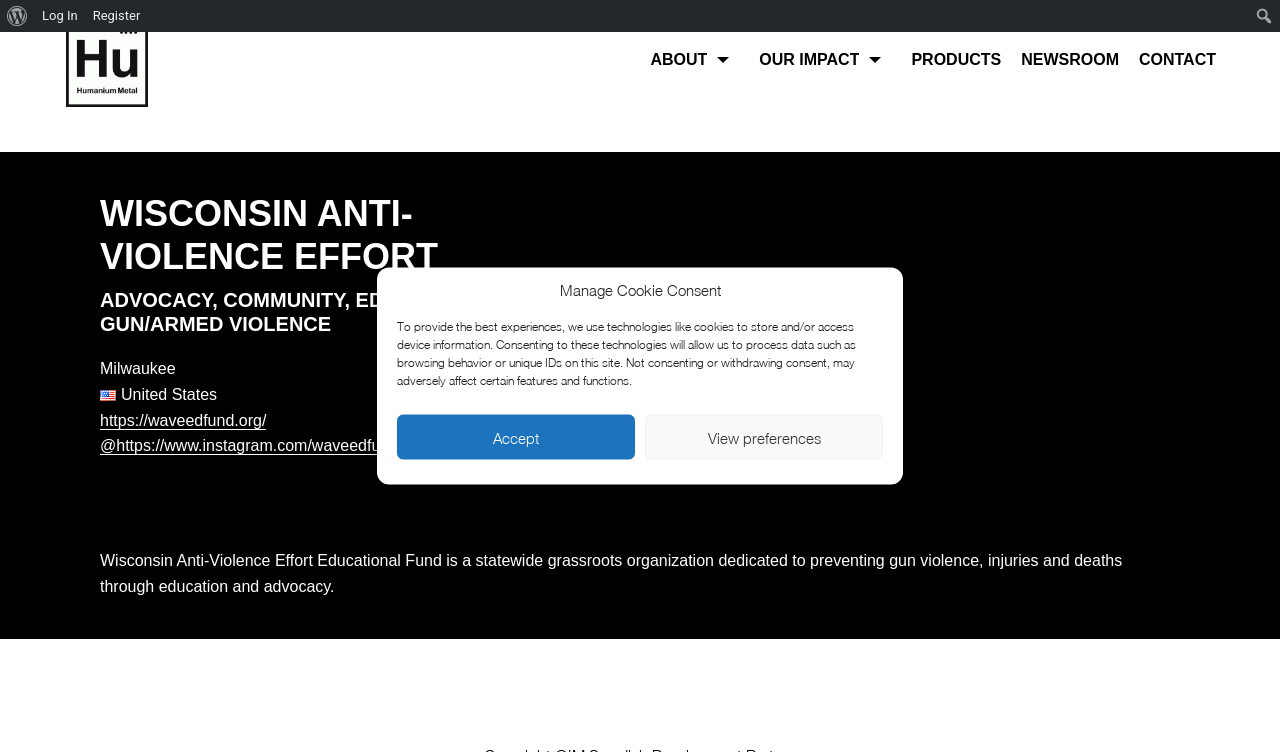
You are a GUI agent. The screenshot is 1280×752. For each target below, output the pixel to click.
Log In (60, 15)
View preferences (764, 437)
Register (117, 15)
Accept (516, 437)
